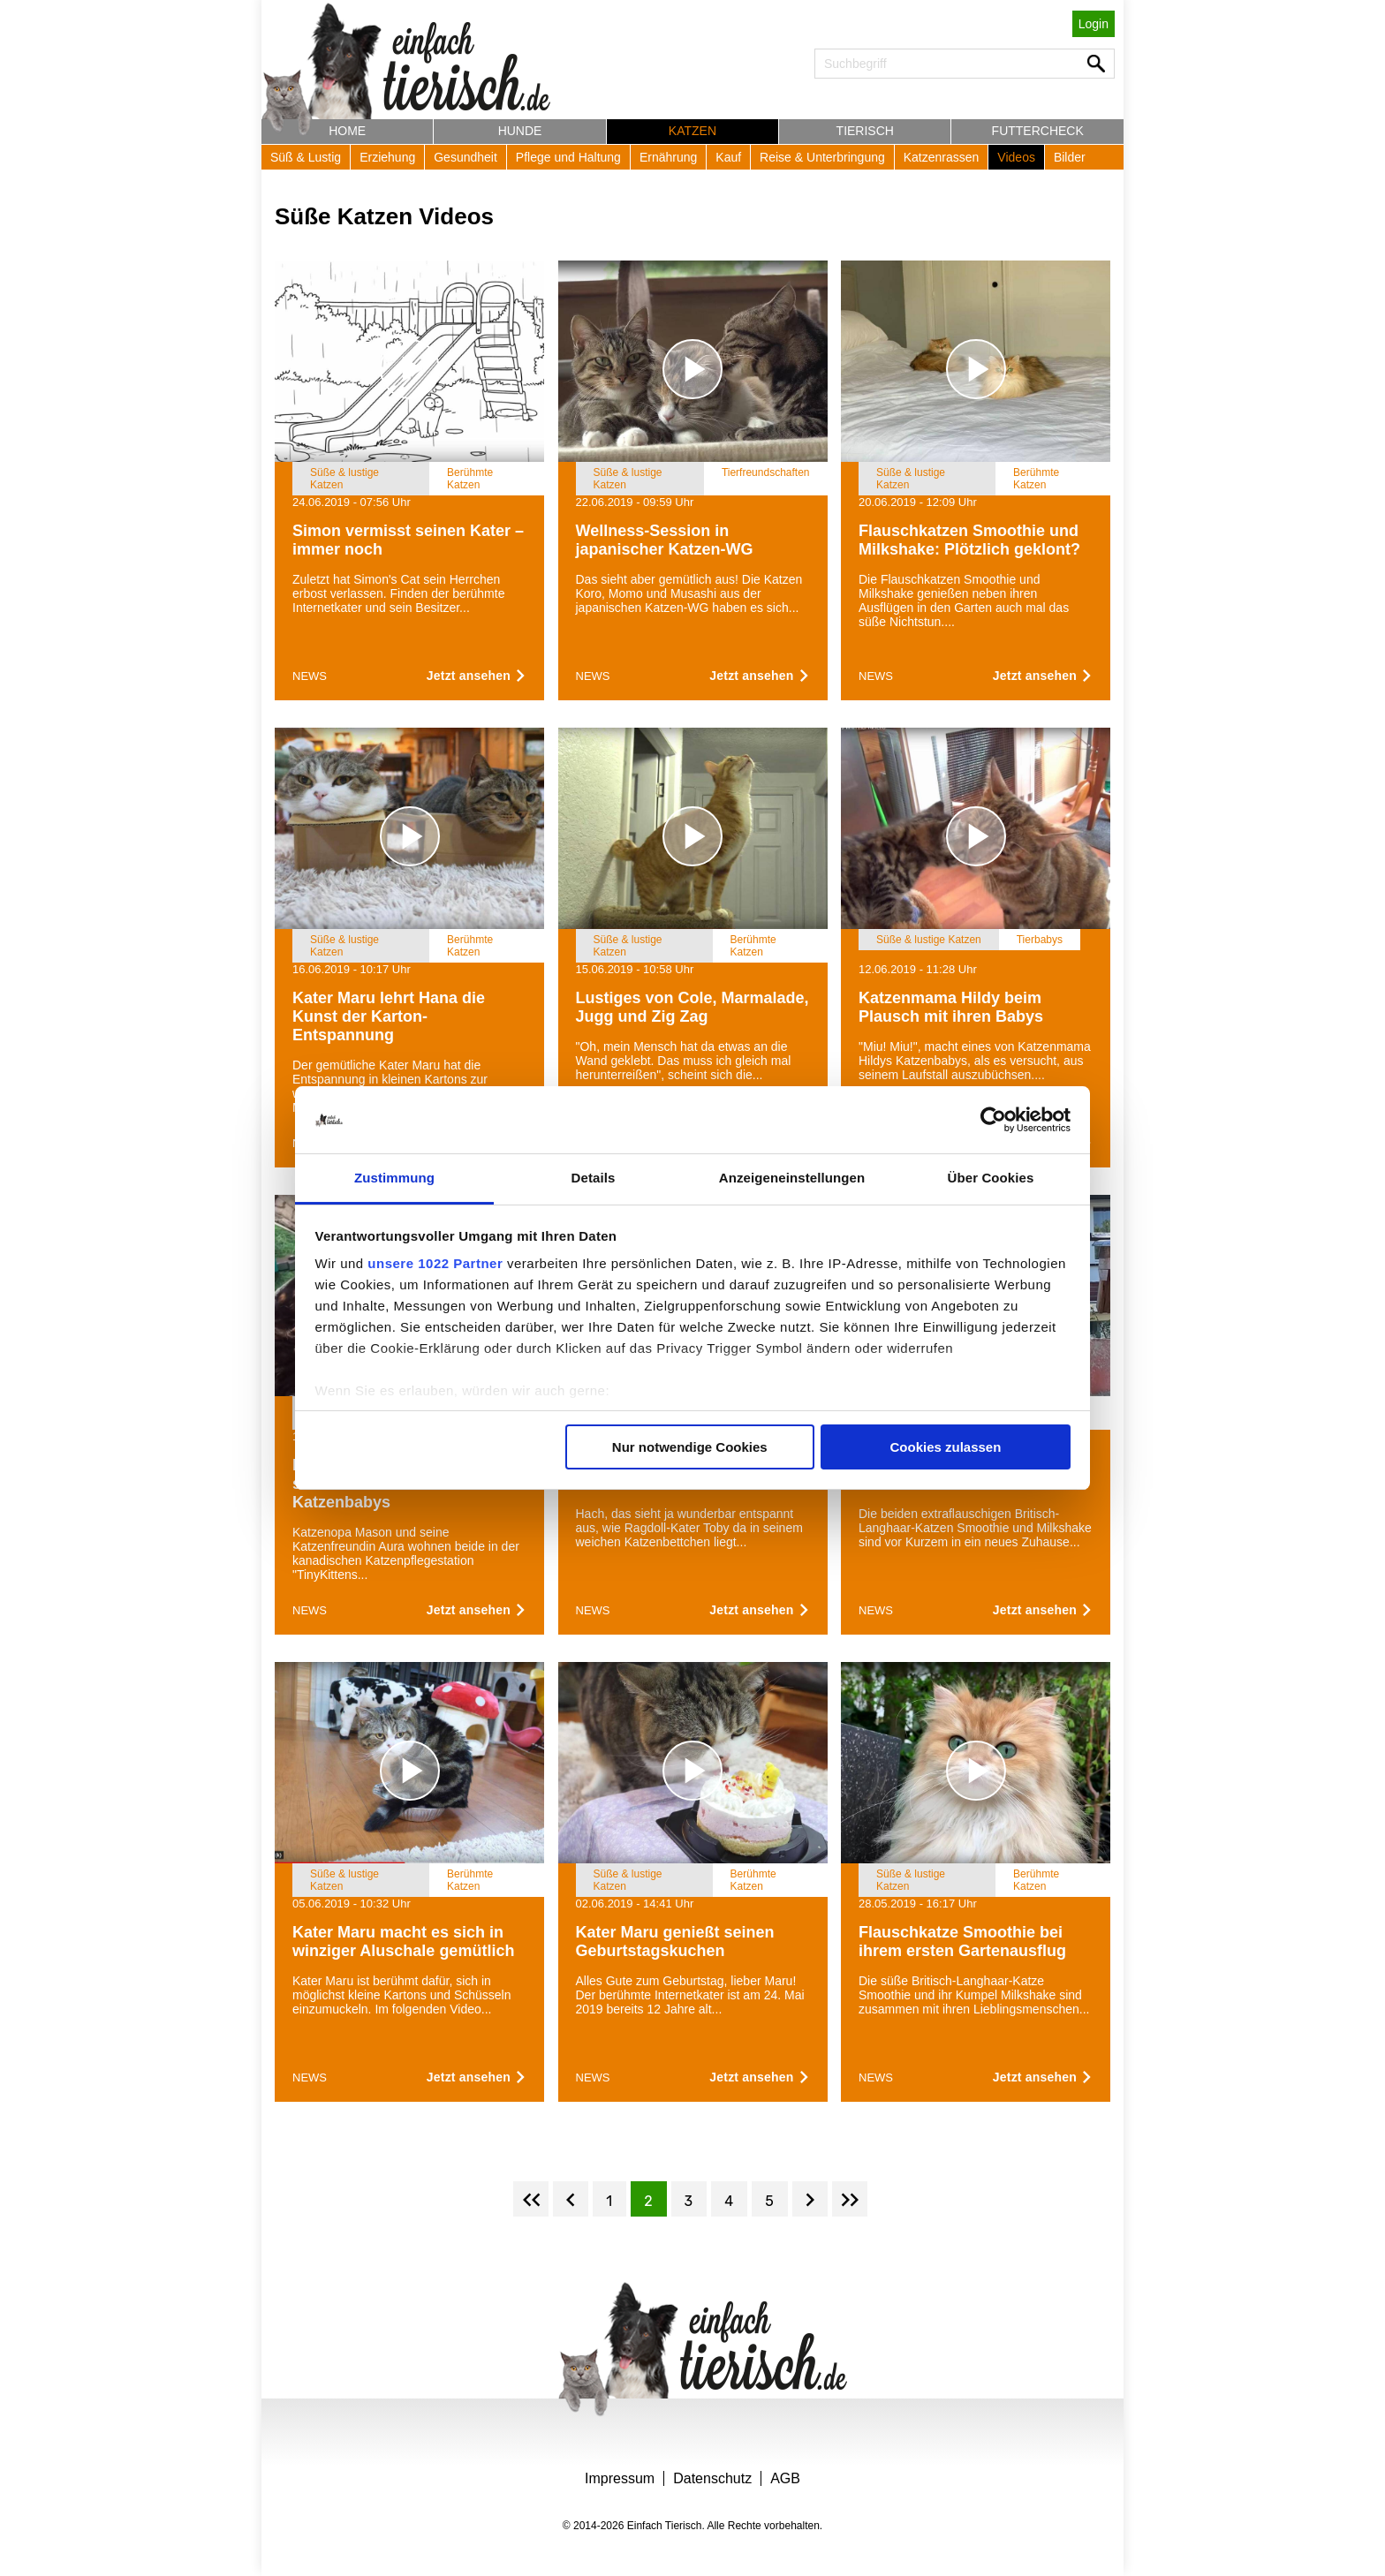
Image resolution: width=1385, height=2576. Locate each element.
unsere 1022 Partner (435, 1263)
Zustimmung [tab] (394, 1177)
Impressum (620, 2478)
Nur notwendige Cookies (690, 1446)
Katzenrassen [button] (942, 157)
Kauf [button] (728, 157)
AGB (785, 2478)
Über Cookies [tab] (991, 1177)
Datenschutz (712, 2478)
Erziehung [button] (387, 157)
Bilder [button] (1070, 157)
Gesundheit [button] (465, 157)
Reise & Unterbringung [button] (822, 157)
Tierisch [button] (865, 131)
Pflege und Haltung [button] (568, 157)
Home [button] (347, 131)
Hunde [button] (520, 131)
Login (1093, 24)
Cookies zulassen (945, 1446)
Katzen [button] (692, 131)
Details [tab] (593, 1177)
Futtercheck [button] (1038, 131)
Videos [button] (1016, 157)
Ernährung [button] (668, 157)
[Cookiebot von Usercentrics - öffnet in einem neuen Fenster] (993, 1120)
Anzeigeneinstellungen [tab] (792, 1177)
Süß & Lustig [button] (305, 157)
